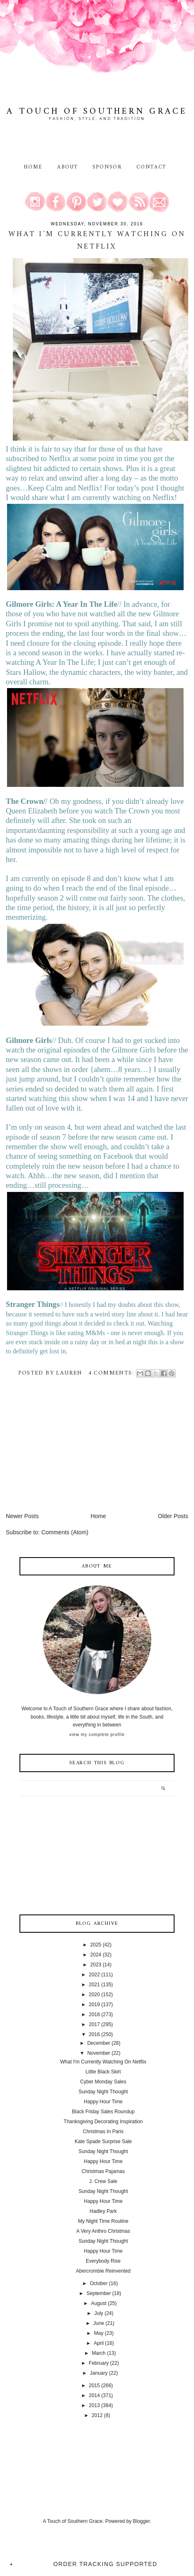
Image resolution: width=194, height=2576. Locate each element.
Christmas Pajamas (103, 2171)
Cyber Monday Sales (103, 2082)
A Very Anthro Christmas (103, 2231)
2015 (94, 2385)
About (69, 167)
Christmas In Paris (103, 2131)
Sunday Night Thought (103, 2092)
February (99, 2363)
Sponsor (107, 167)
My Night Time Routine (103, 2221)
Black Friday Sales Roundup (103, 2112)
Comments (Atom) (65, 1532)
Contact (151, 167)
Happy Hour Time (103, 2102)
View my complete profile (96, 1734)
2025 (96, 1945)
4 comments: (112, 1373)
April (99, 2343)
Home (33, 167)
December (98, 2043)
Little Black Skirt (103, 2072)
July (98, 2313)
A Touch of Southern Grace (97, 111)
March (98, 2353)
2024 (96, 1955)
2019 (94, 2004)
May (99, 2333)
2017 (94, 2024)
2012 (97, 2415)
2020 (94, 1994)
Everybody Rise (103, 2261)
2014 (94, 2395)
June (98, 2323)
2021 (94, 1985)
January (99, 2373)
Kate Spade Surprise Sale (103, 2141)
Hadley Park (103, 2211)
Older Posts (173, 1516)
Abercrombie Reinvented (103, 2271)
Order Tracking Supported (105, 2564)
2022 (94, 1975)
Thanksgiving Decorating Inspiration (103, 2121)
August (98, 2303)
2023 (96, 1965)
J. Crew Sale (103, 2181)
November (98, 2053)
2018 (94, 2014)
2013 (94, 2405)
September (99, 2293)
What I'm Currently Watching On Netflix (96, 240)
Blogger (141, 2521)
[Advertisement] (68, 1454)
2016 (94, 2034)
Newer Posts (22, 1516)
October (99, 2283)
